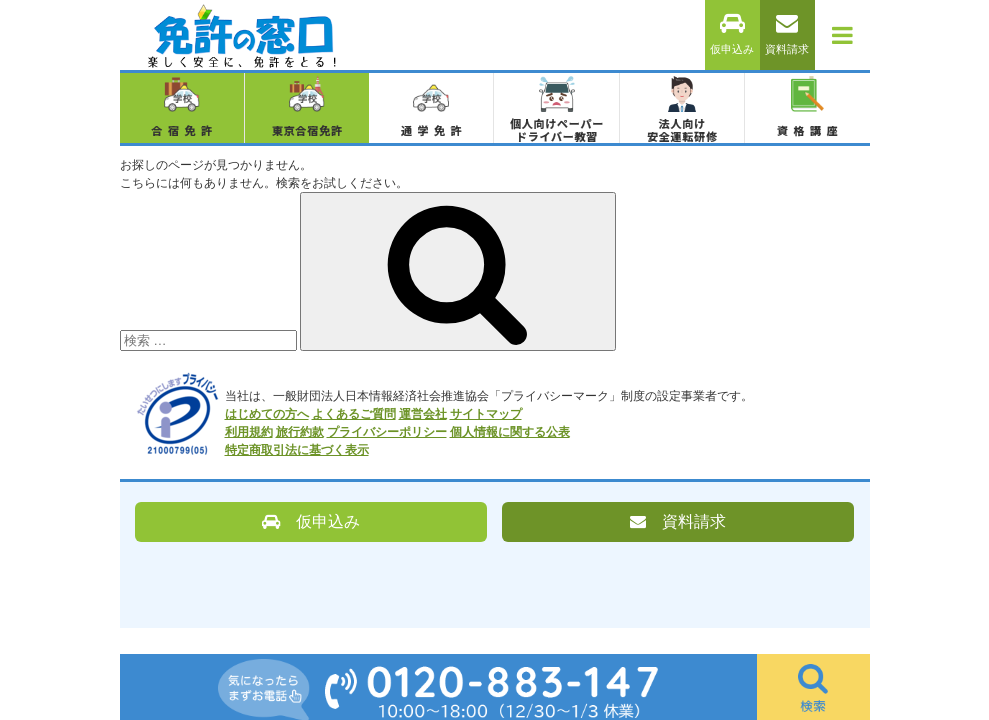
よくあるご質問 (354, 414)
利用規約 (249, 432)
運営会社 (423, 414)
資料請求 (787, 34)
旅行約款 (300, 432)
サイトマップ (486, 414)
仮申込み (732, 34)
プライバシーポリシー (387, 432)
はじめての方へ (267, 414)
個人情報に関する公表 (510, 432)
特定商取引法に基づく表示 (297, 450)
